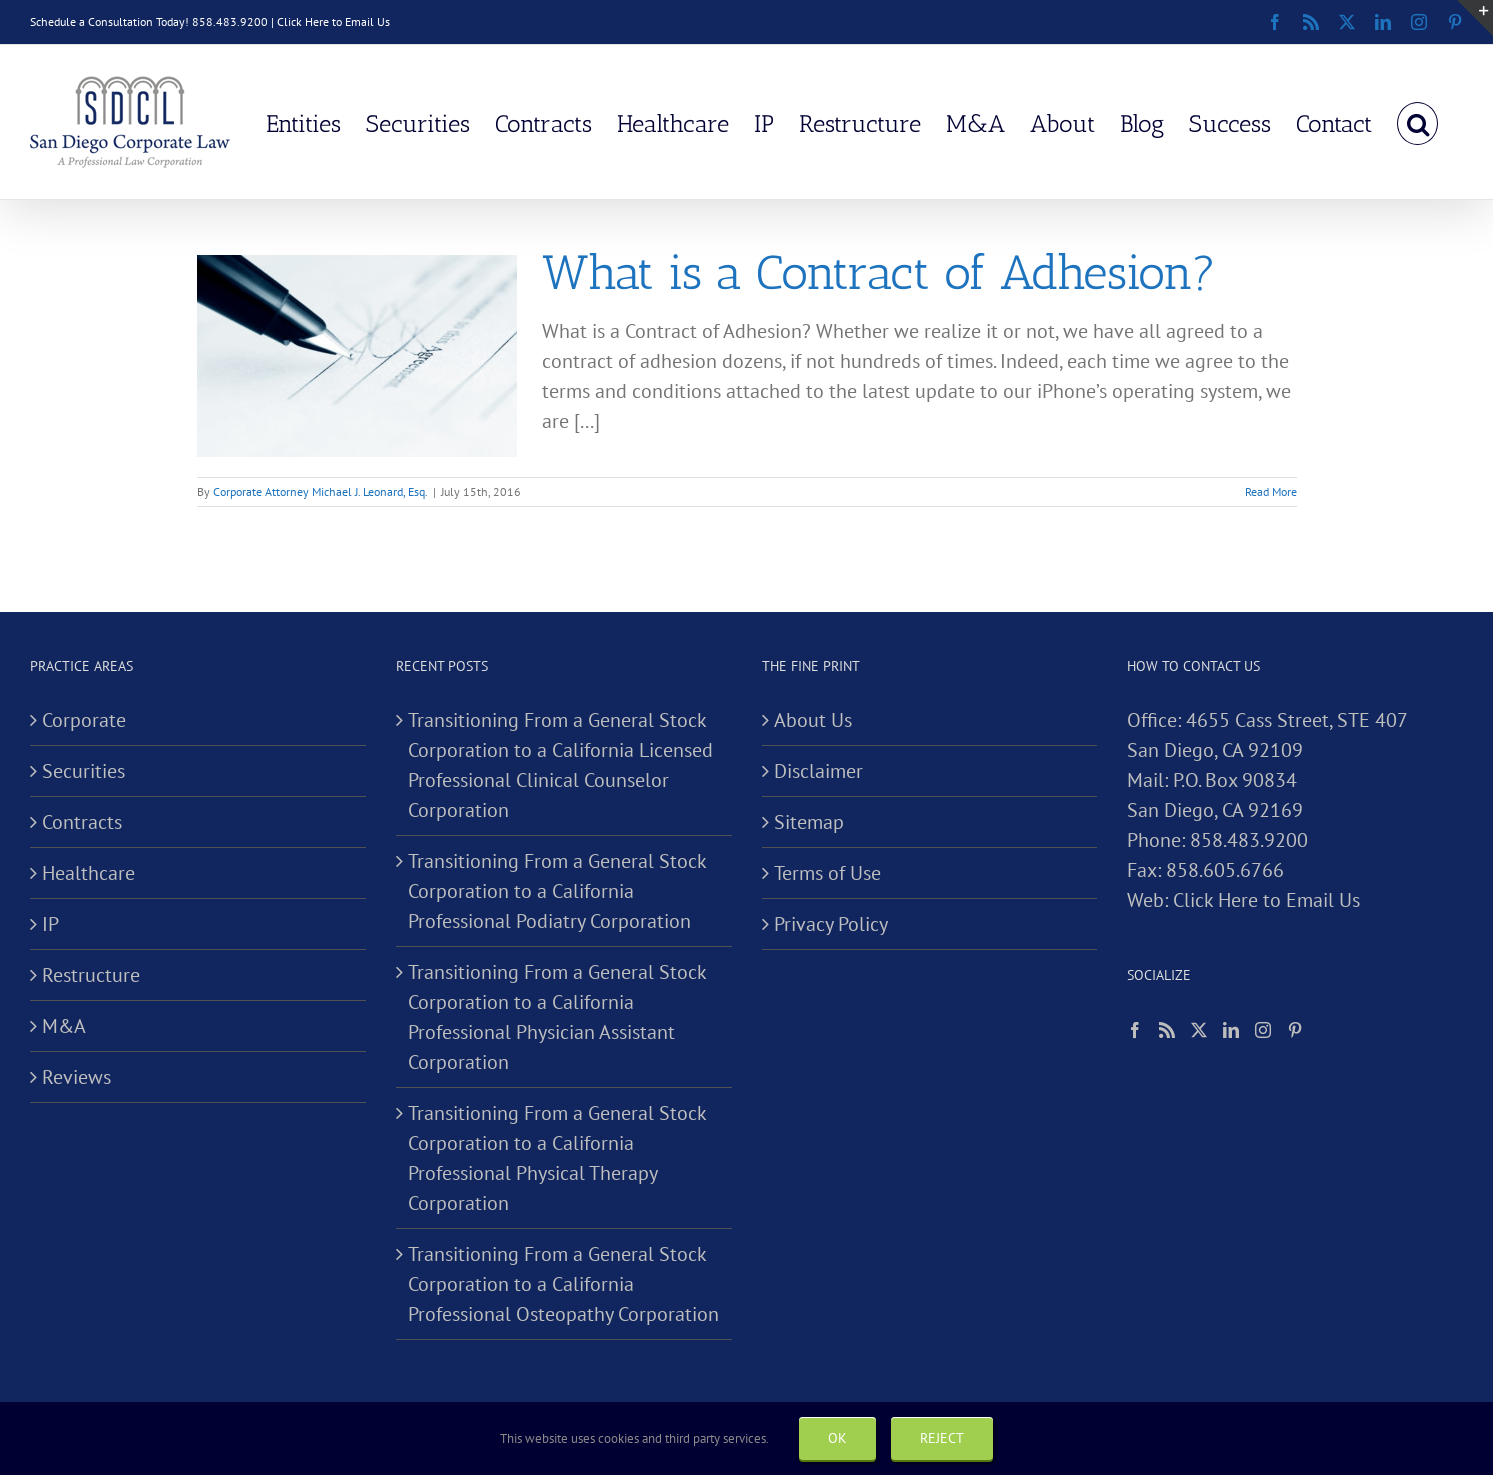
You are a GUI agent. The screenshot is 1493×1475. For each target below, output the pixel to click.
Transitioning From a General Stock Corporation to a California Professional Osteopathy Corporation (563, 1284)
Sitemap (809, 822)
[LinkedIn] (1231, 1030)
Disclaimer (818, 771)
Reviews (76, 1077)
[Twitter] (1199, 1030)
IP (50, 924)
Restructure (91, 975)
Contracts (82, 822)
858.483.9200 (1249, 840)
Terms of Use (827, 873)
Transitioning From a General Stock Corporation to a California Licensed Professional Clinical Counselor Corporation (560, 765)
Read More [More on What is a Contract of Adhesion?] (1271, 491)
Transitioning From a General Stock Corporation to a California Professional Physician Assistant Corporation (557, 1017)
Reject (942, 1438)
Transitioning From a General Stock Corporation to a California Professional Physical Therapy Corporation (557, 1158)
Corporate (84, 720)
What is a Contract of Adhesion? (879, 272)
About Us (813, 720)
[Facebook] (1135, 1030)
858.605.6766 (1225, 870)
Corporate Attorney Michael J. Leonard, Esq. (320, 491)
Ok (837, 1438)
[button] (1417, 122)
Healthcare (88, 873)
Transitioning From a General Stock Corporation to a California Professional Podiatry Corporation (557, 891)
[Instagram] (1263, 1030)
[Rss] (1167, 1030)
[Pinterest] (1295, 1030)
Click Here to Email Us (333, 21)
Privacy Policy (831, 924)
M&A (64, 1026)
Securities (83, 771)
